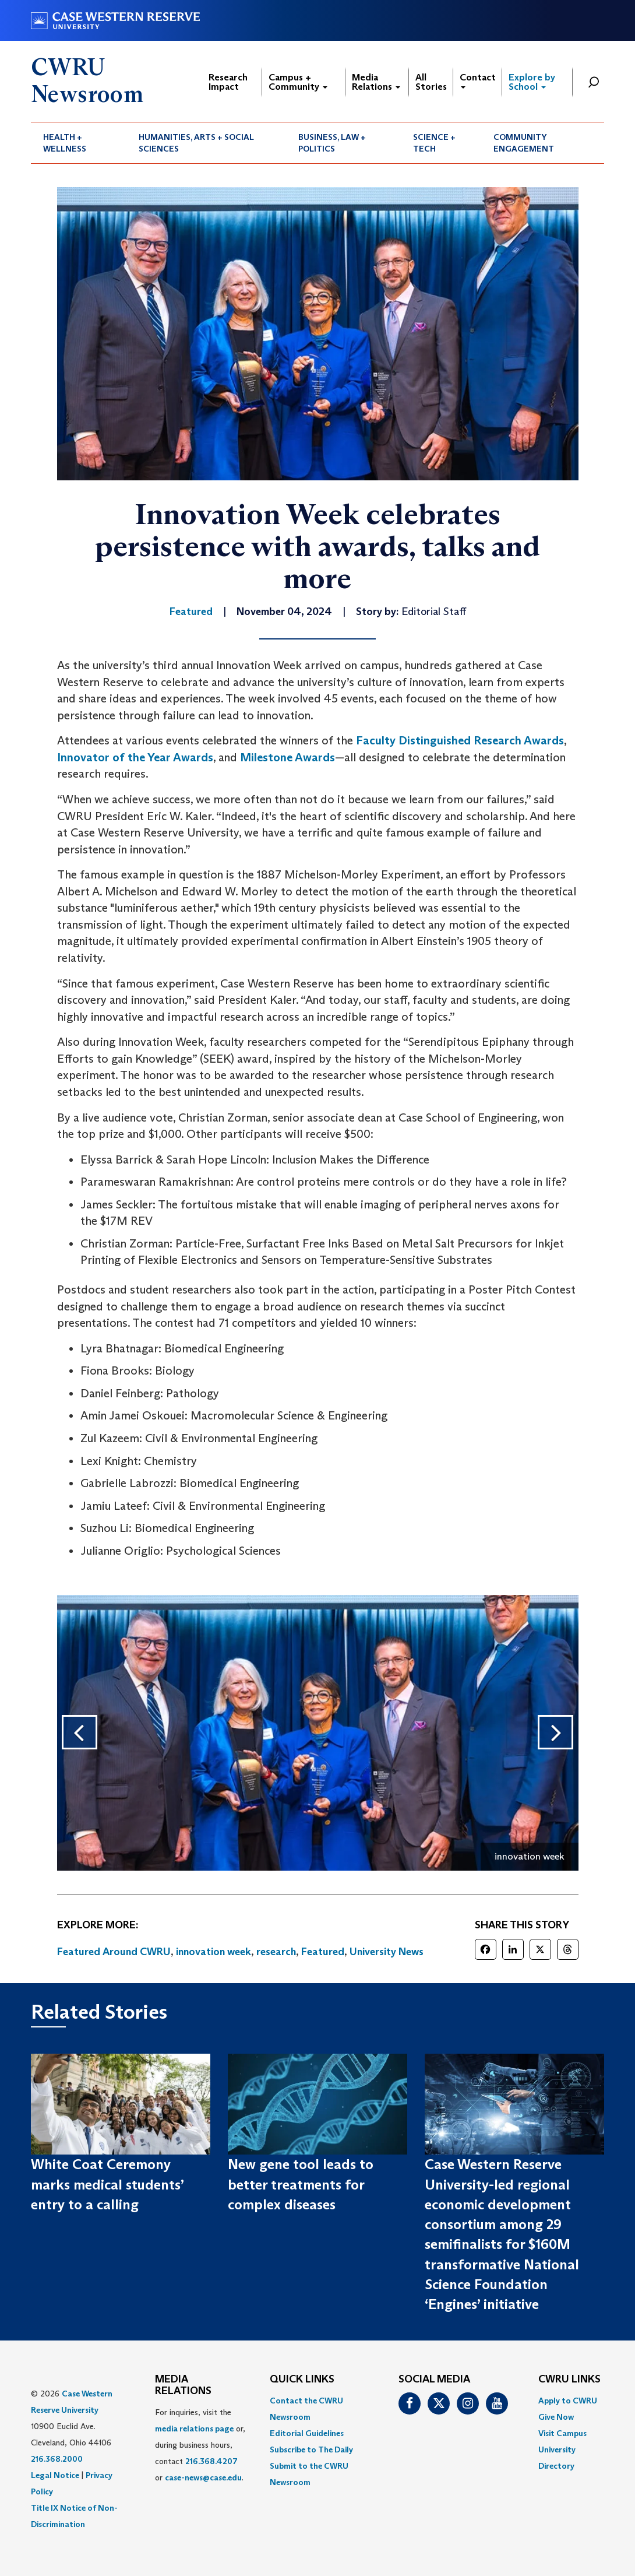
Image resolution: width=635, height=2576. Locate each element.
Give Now (556, 2417)
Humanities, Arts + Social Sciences (196, 143)
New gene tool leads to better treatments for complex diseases (300, 2184)
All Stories (431, 82)
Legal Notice (55, 2475)
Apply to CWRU (567, 2400)
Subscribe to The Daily (311, 2449)
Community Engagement (523, 143)
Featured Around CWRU (114, 1951)
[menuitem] (78, 142)
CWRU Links (569, 2379)
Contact (478, 80)
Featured (322, 1951)
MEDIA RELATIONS (183, 2385)
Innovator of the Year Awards (135, 757)
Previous (69, 1732)
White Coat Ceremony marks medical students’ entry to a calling (107, 2184)
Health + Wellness (64, 143)
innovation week (213, 1951)
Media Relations (376, 82)
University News (387, 1951)
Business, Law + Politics (332, 143)
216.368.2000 (57, 2459)
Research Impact (228, 82)
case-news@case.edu (203, 2477)
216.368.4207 (211, 2461)
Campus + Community (298, 82)
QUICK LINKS (302, 2379)
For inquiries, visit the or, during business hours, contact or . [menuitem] (200, 2445)
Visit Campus (562, 2433)
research (276, 1951)
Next (566, 1732)
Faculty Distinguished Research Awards (460, 740)
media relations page (194, 2428)
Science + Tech (434, 143)
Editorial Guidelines (307, 2433)
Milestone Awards (287, 757)
